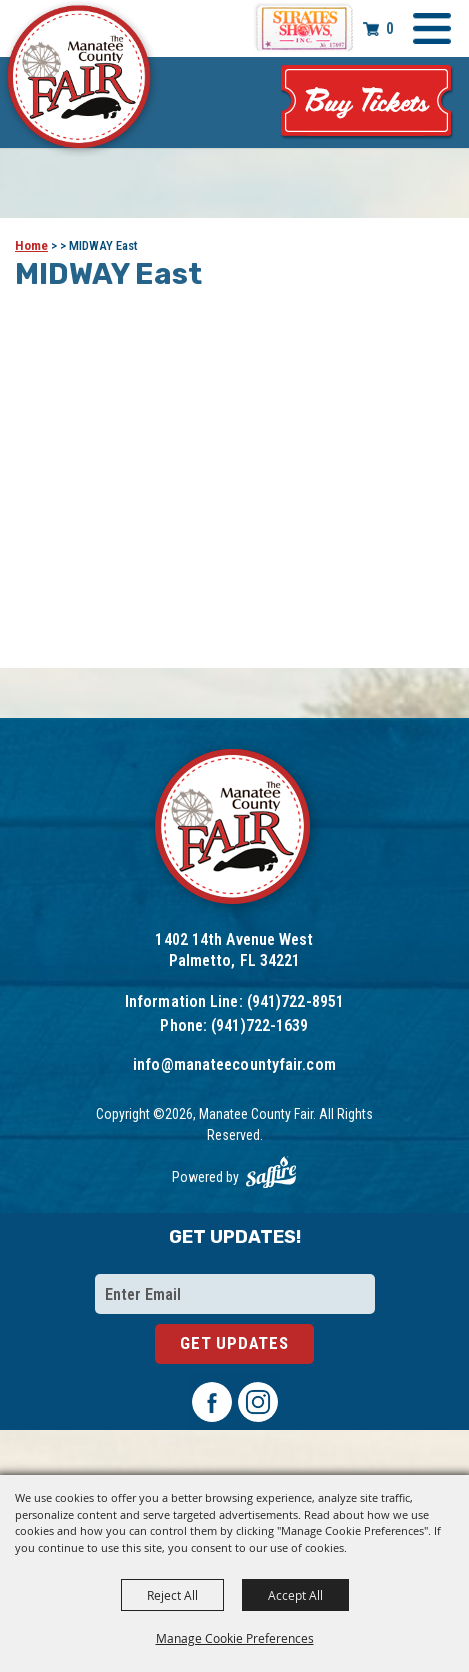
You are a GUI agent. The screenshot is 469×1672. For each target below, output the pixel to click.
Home (31, 245)
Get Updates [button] (234, 1343)
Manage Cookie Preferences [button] (235, 1638)
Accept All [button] (295, 1595)
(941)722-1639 (259, 1025)
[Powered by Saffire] (271, 1172)
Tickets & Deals (367, 102)
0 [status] (390, 28)
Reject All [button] (172, 1595)
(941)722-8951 (295, 1001)
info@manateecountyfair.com (234, 1064)
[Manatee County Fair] (80, 80)
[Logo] (234, 829)
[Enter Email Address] (235, 1294)
